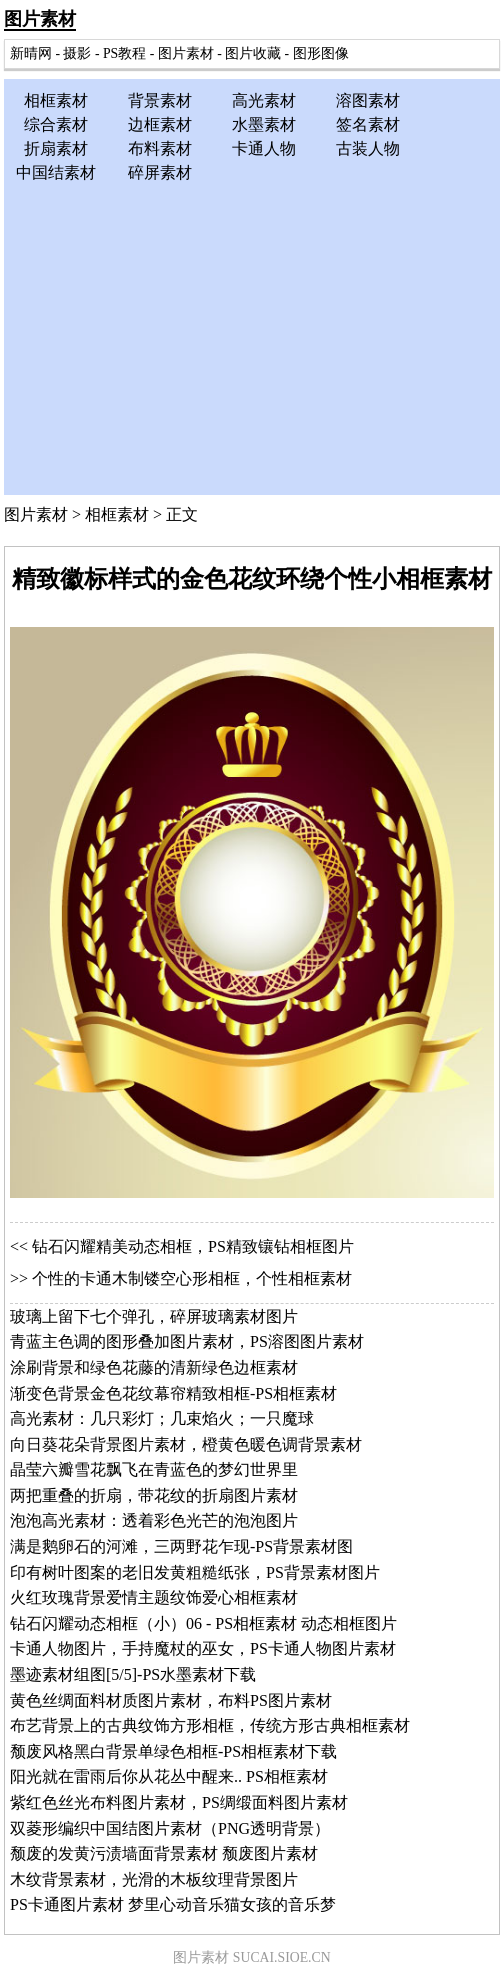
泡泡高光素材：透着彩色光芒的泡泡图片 (154, 1520)
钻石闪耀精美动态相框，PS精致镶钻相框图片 (193, 1246)
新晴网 (31, 53)
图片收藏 (253, 53)
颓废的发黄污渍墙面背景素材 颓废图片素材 (164, 1853)
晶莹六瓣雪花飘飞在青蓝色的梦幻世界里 (154, 1469)
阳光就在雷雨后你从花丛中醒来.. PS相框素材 (169, 1776)
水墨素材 (264, 124)
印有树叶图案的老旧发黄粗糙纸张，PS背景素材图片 (195, 1572)
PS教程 (124, 53)
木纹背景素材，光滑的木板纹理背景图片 (154, 1879)
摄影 (77, 53)
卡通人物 (264, 148)
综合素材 (56, 124)
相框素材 (56, 100)
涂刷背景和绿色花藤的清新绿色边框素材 (154, 1367)
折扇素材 (56, 148)
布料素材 (160, 148)
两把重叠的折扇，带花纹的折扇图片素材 (154, 1495)
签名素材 (368, 124)
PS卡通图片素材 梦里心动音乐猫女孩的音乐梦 (173, 1904)
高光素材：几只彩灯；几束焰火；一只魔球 (162, 1418)
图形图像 (321, 53)
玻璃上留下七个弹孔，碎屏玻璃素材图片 (154, 1316)
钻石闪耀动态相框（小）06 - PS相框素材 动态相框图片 (203, 1623)
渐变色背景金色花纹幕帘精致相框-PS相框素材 (173, 1393)
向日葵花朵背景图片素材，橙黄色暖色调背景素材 (186, 1444)
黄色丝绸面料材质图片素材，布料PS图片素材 (171, 1700)
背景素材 (160, 100)
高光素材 (264, 100)
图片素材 (40, 19)
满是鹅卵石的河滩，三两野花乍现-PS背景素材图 (181, 1546)
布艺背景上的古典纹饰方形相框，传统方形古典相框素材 (210, 1725)
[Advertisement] (252, 335)
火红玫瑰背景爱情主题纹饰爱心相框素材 (154, 1597)
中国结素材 (56, 172)
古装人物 (368, 148)
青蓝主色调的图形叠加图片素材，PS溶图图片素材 (187, 1341)
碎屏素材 (160, 172)
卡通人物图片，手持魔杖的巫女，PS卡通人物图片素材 (203, 1648)
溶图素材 (368, 100)
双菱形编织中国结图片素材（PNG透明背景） (170, 1828)
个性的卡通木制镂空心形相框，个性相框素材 (192, 1278)
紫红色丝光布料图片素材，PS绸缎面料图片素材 (179, 1802)
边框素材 (160, 124)
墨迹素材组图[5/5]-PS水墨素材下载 (133, 1674)
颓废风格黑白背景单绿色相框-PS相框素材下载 (173, 1751)
